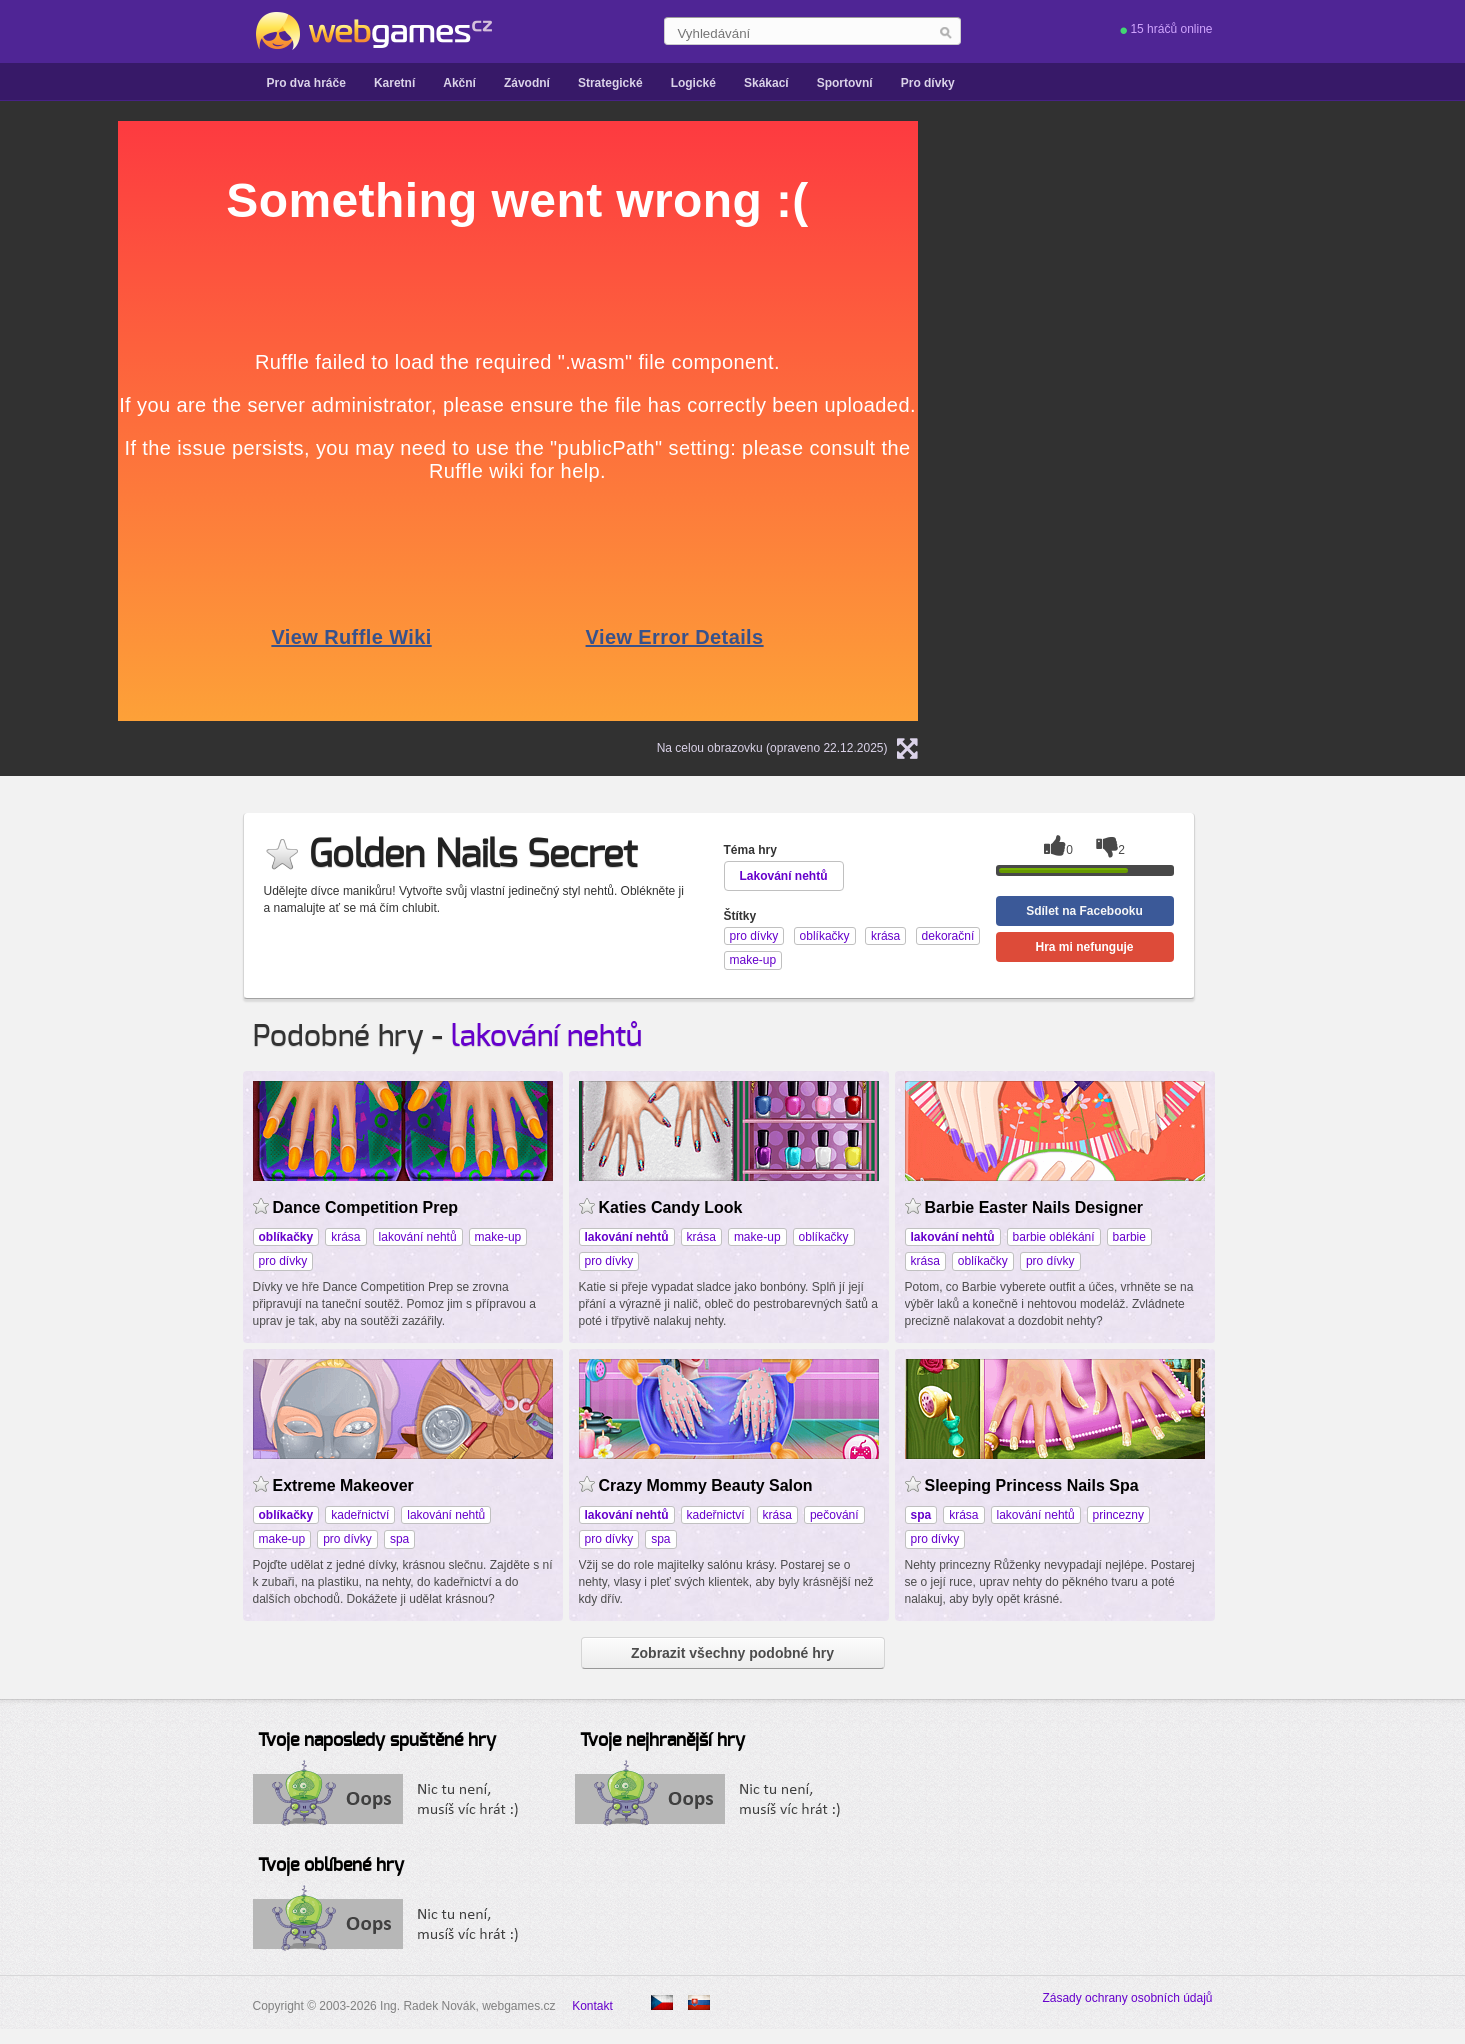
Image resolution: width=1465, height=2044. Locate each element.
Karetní (394, 83)
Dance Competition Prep (366, 1207)
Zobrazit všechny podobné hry (732, 1653)
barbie (1129, 1237)
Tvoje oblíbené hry (331, 1866)
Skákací (766, 83)
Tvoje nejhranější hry (662, 1741)
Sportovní (845, 83)
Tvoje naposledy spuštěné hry (377, 1741)
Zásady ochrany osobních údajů (1127, 1998)
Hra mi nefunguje (1084, 947)
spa (399, 1539)
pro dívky (283, 1261)
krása (345, 1237)
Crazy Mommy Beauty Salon (706, 1485)
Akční (459, 83)
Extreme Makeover (343, 1485)
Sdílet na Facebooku (1084, 911)
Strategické (610, 83)
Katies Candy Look (671, 1207)
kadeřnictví (360, 1515)
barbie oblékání (1054, 1237)
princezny (1118, 1515)
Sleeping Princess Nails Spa (1032, 1485)
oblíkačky (824, 1237)
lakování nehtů (546, 1037)
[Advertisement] (1198, 421)
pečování (834, 1515)
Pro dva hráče (306, 83)
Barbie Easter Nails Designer (1034, 1207)
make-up (498, 1237)
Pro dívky (928, 83)
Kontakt (592, 2006)
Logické (693, 83)
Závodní (527, 83)
